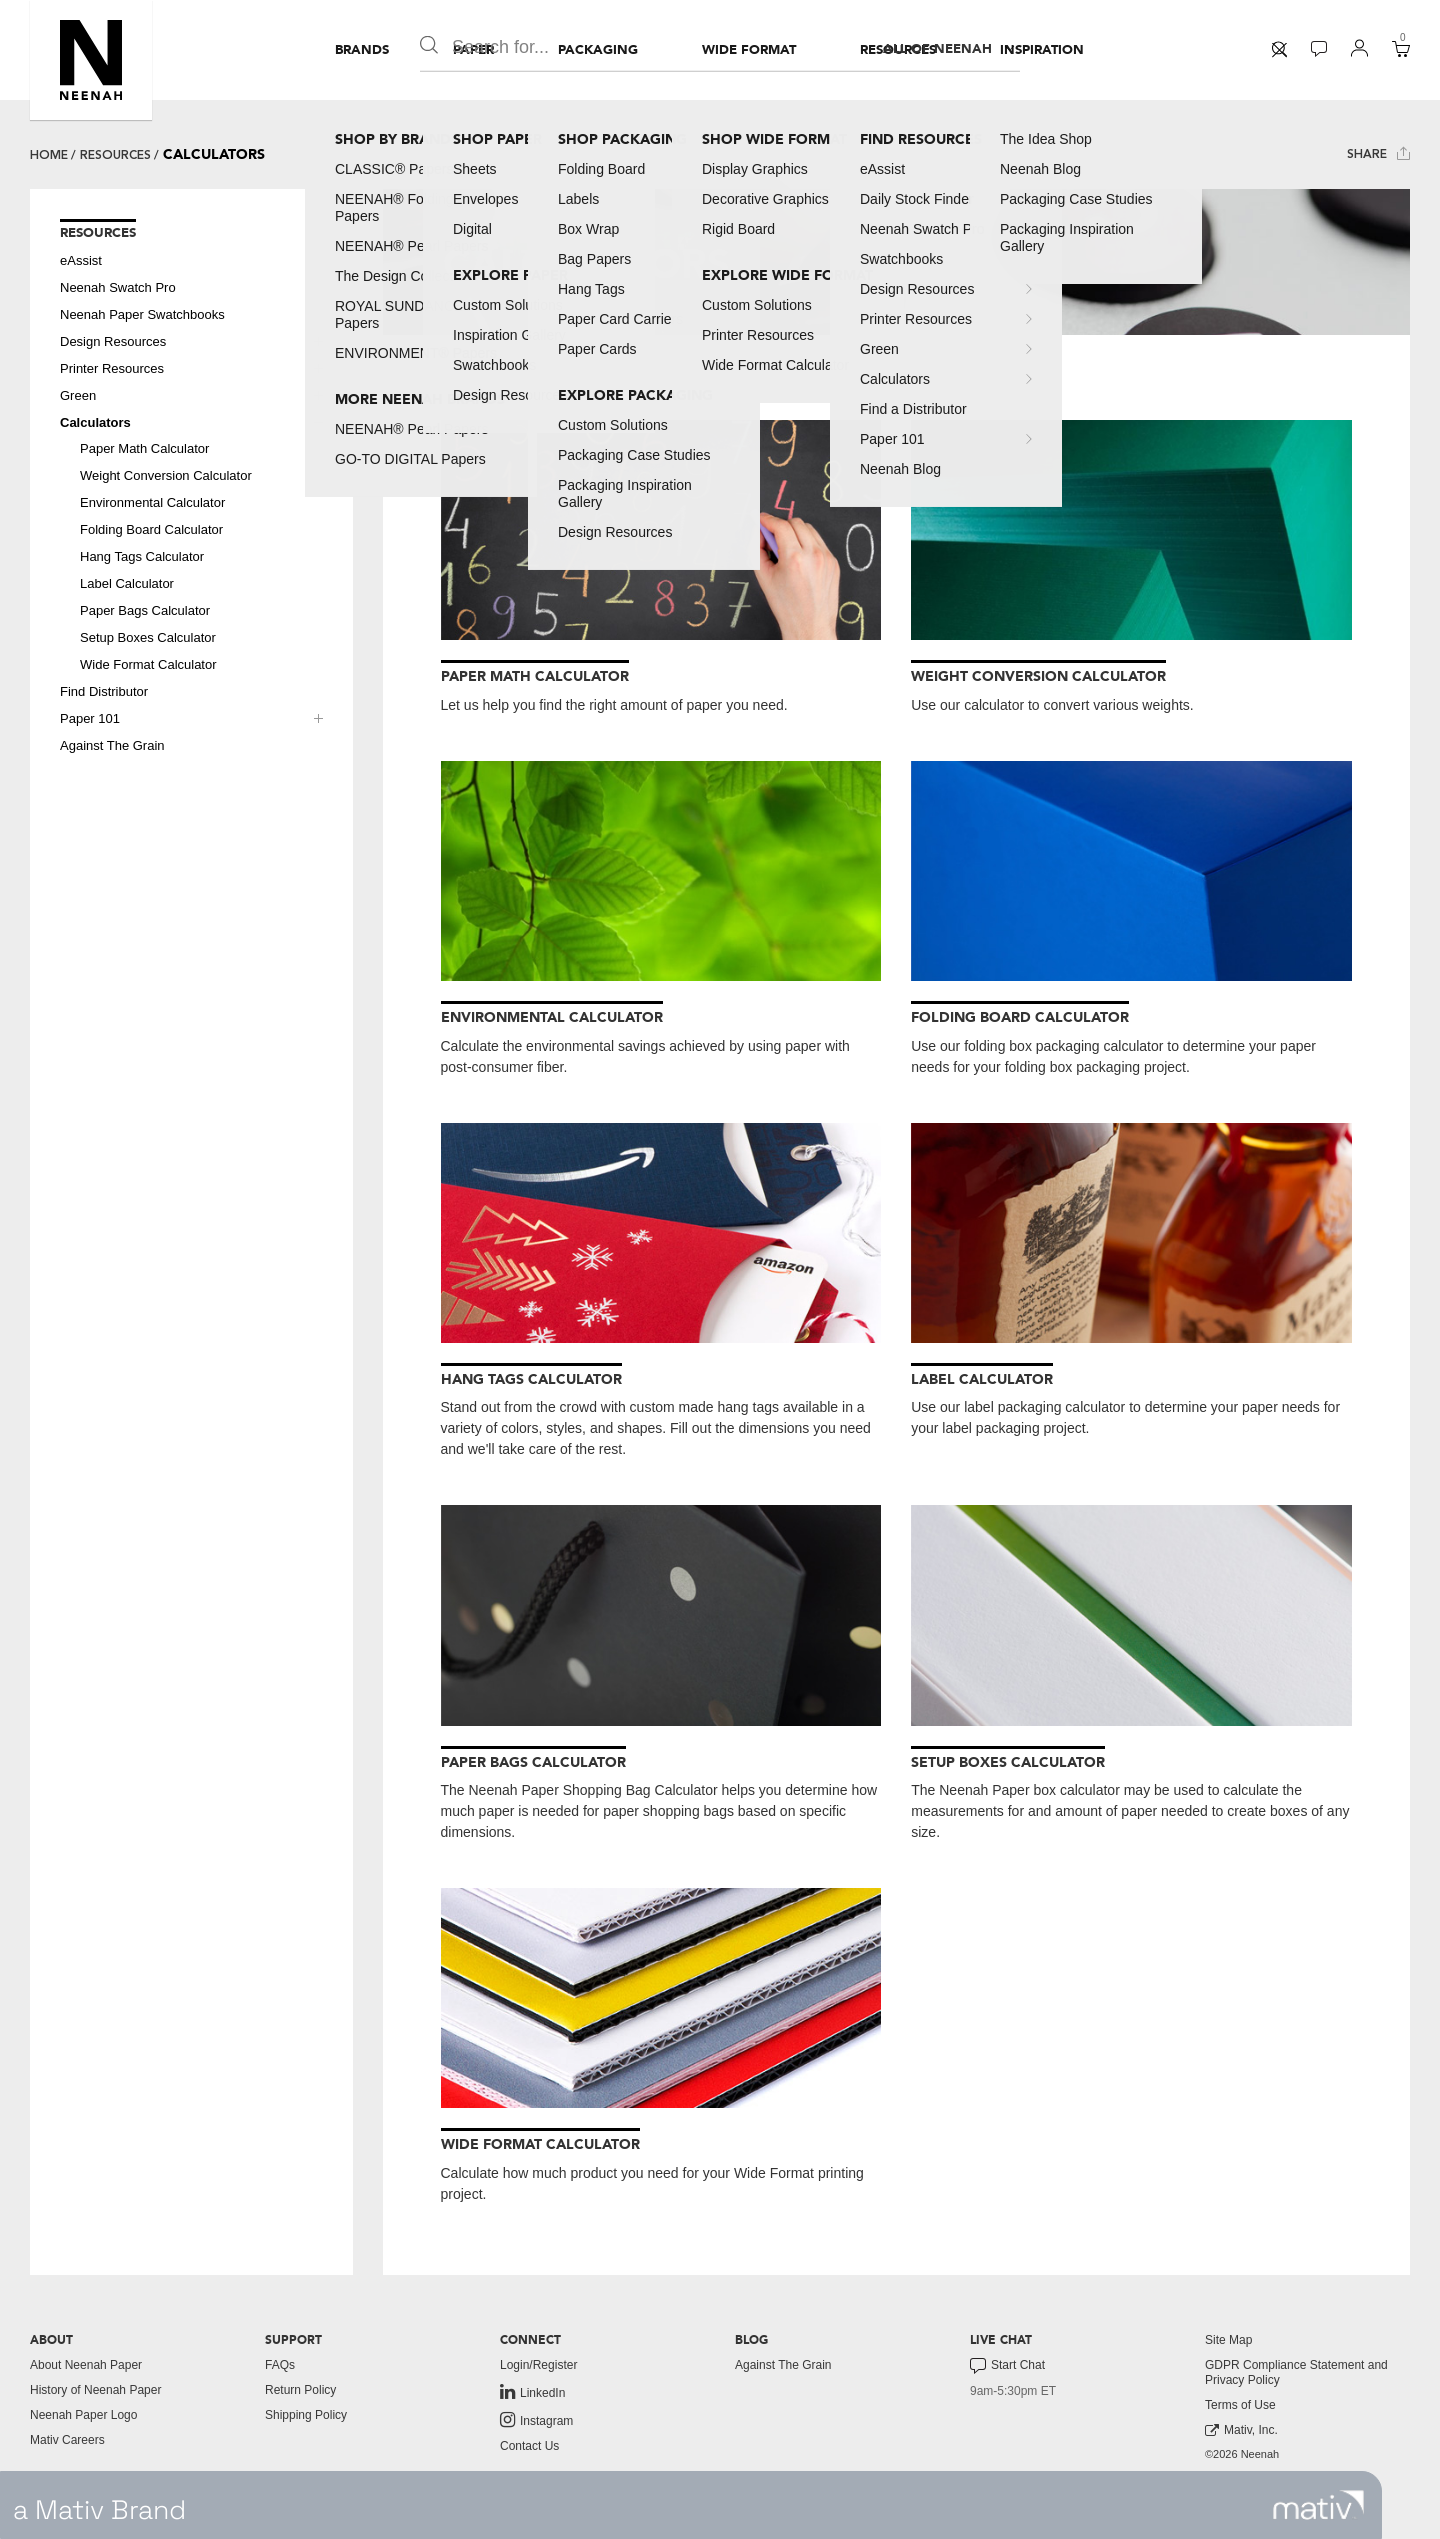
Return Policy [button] (300, 2390)
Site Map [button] (1228, 2340)
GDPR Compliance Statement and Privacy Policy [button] (1296, 2372)
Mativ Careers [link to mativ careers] (67, 2440)
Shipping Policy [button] (306, 2415)
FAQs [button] (280, 2365)
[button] (91, 60)
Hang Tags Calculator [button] (142, 556)
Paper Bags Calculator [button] (145, 610)
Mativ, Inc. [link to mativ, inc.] (1241, 2430)
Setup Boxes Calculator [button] (148, 637)
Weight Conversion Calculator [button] (166, 475)
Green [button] (78, 395)
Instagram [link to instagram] (536, 2420)
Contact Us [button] (529, 2446)
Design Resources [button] (113, 341)
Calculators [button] (95, 422)
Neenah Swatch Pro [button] (118, 287)
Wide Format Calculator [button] (148, 664)
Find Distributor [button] (104, 691)
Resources (115, 155)
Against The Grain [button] (112, 745)
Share (1378, 153)
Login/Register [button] (538, 2365)
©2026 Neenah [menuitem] (1242, 2454)
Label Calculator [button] (127, 583)
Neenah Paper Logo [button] (83, 2415)
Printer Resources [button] (112, 368)
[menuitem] (362, 50)
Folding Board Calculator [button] (151, 529)
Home (49, 155)
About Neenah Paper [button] (86, 2365)
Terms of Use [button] (1240, 2405)
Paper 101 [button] (90, 718)
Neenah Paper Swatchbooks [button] (142, 314)
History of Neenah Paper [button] (95, 2390)
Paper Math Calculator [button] (144, 448)
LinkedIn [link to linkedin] (532, 2392)
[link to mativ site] (1318, 2505)
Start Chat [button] (1007, 2366)
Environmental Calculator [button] (152, 502)
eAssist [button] (81, 260)
